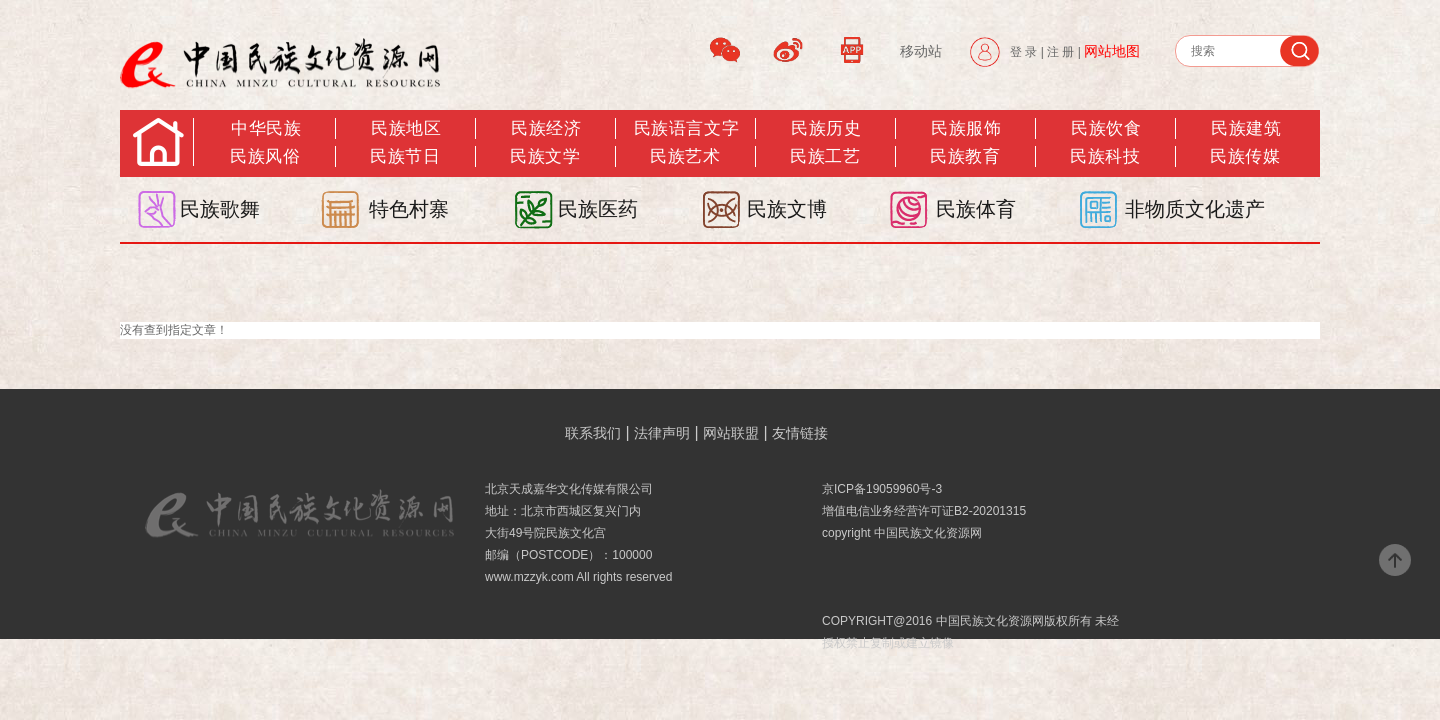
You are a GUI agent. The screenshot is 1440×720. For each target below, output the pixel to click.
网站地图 (1112, 51)
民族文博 (787, 209)
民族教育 (965, 156)
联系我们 (593, 433)
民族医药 (598, 209)
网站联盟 (731, 433)
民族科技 (1105, 156)
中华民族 (266, 128)
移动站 (921, 51)
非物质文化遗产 (1195, 209)
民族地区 (406, 128)
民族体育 (976, 209)
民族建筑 (1246, 128)
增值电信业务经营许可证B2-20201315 (924, 511)
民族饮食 (1106, 128)
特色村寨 (409, 209)
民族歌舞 (220, 209)
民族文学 (545, 156)
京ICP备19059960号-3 (882, 489)
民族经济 (546, 128)
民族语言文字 (686, 128)
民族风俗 (265, 156)
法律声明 (662, 433)
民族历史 (826, 128)
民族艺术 (685, 156)
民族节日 (405, 156)
